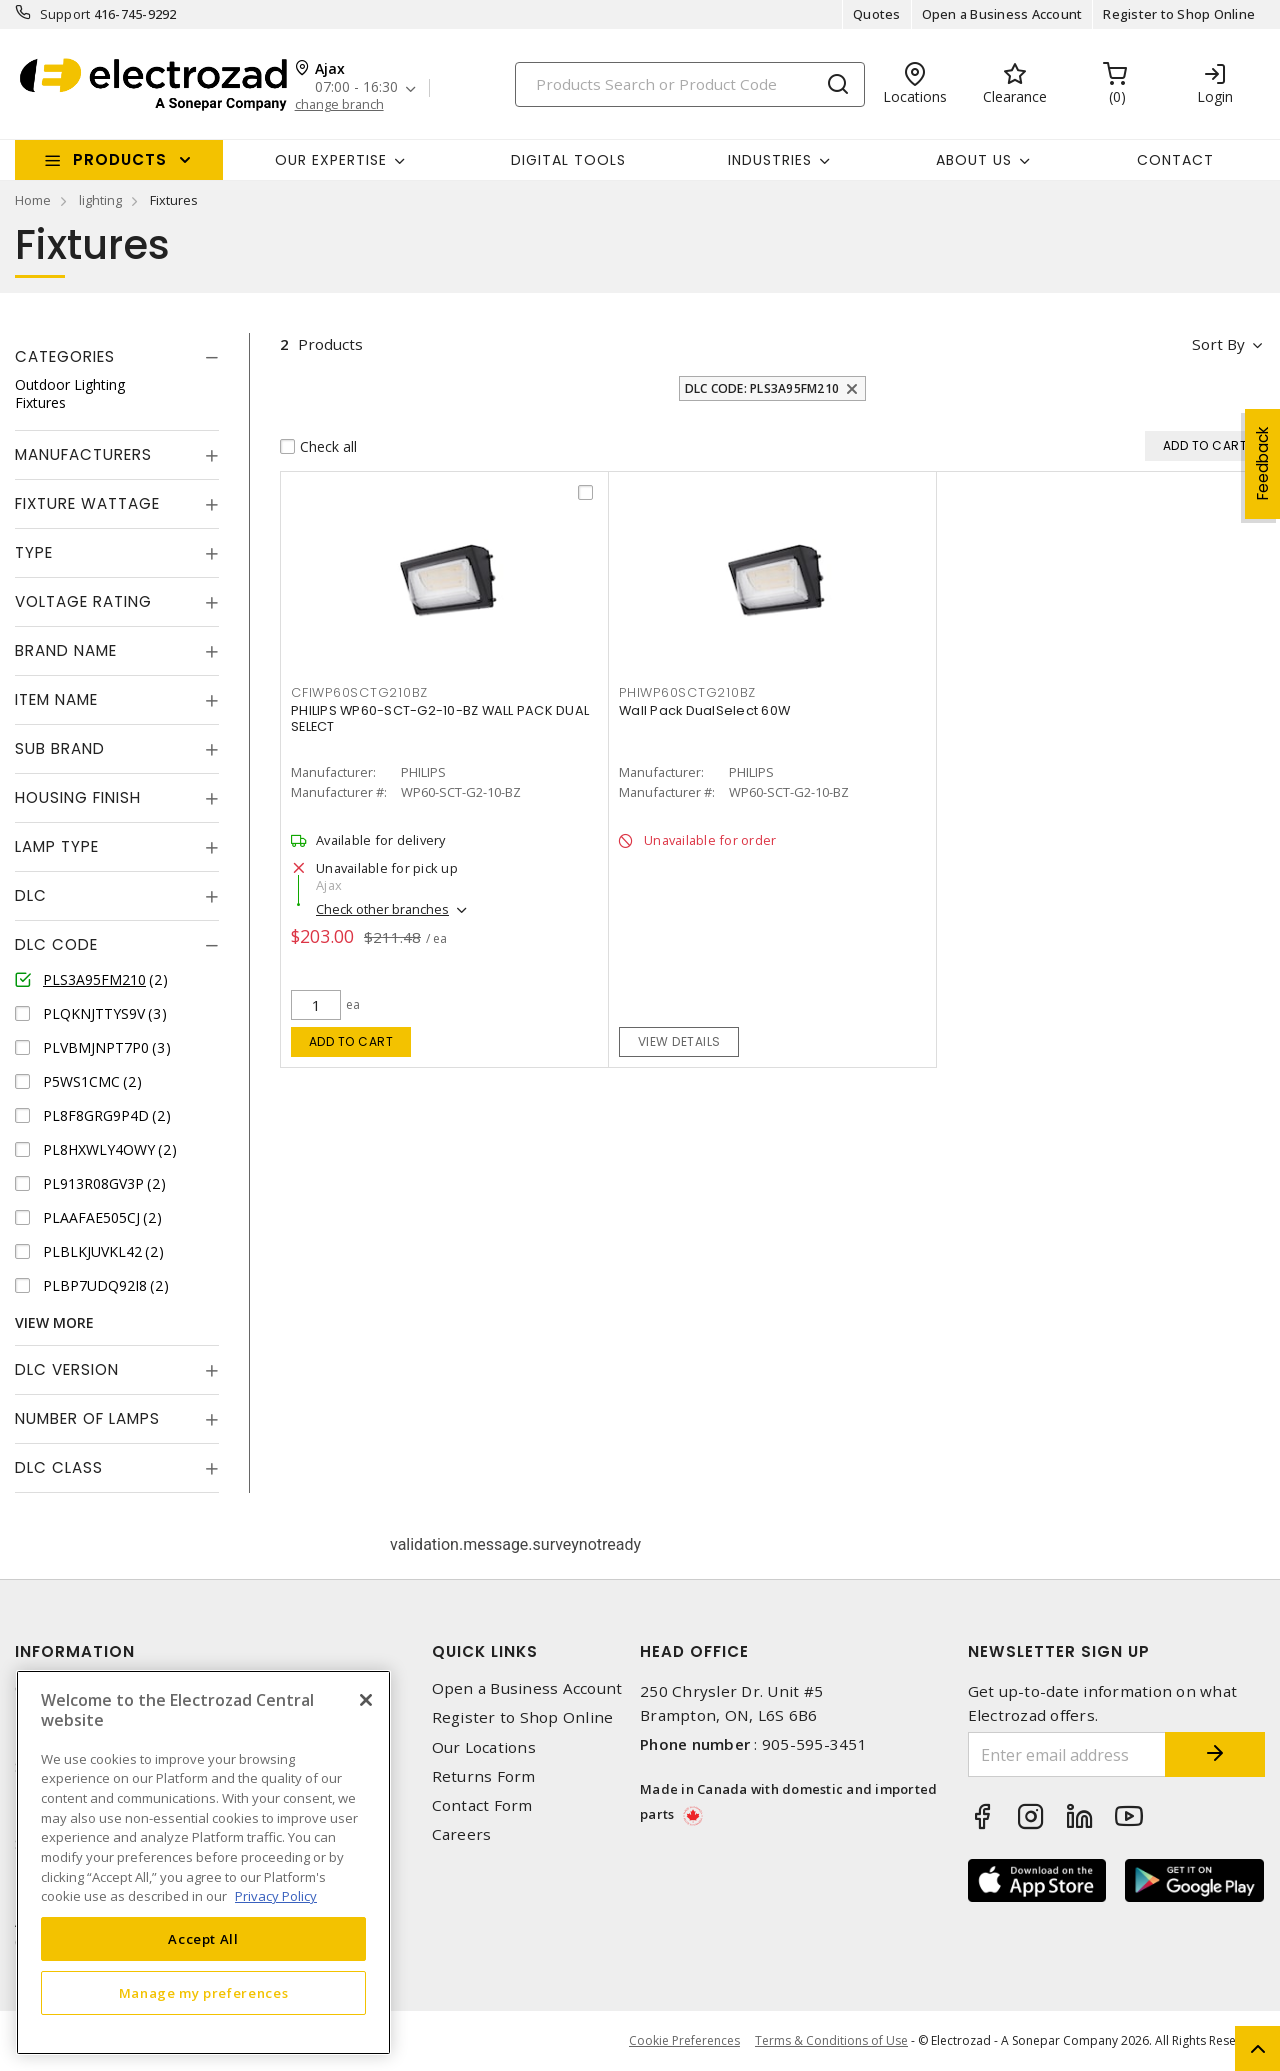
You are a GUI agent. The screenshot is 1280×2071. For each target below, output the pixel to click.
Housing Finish (78, 797)
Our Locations (484, 1747)
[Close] (366, 1700)
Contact (1175, 160)
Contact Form (482, 1805)
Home (33, 200)
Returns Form (484, 1776)
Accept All (203, 1939)
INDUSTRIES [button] (770, 160)
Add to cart (351, 1041)
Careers (462, 1834)
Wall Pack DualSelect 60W (704, 710)
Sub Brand (60, 748)
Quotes (877, 14)
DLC (31, 895)
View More (54, 1322)
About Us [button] (974, 160)
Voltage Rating (83, 601)
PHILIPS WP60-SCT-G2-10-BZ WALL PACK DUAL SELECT (440, 718)
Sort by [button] (1218, 344)
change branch (339, 104)
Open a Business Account (1002, 14)
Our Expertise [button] (331, 160)
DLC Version (67, 1369)
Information (75, 1651)
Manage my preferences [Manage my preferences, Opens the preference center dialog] (204, 1993)
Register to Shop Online (1179, 14)
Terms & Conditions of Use (831, 2040)
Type (34, 552)
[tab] (117, 357)
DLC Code (56, 944)
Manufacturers (83, 454)
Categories (65, 356)
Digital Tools (568, 160)
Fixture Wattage (87, 503)
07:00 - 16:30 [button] (356, 87)
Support (65, 14)
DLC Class (59, 1467)
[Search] (690, 84)
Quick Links (485, 1651)
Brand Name (66, 650)
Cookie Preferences (684, 2041)
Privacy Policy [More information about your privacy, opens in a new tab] (276, 1896)
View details (679, 1041)
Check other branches (382, 909)
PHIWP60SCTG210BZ (687, 692)
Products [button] (120, 159)
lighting (100, 200)
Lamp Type (57, 846)
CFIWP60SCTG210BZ (359, 692)
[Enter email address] (1067, 1754)
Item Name (56, 699)
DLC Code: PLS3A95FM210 (762, 388)
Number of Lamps (87, 1418)
